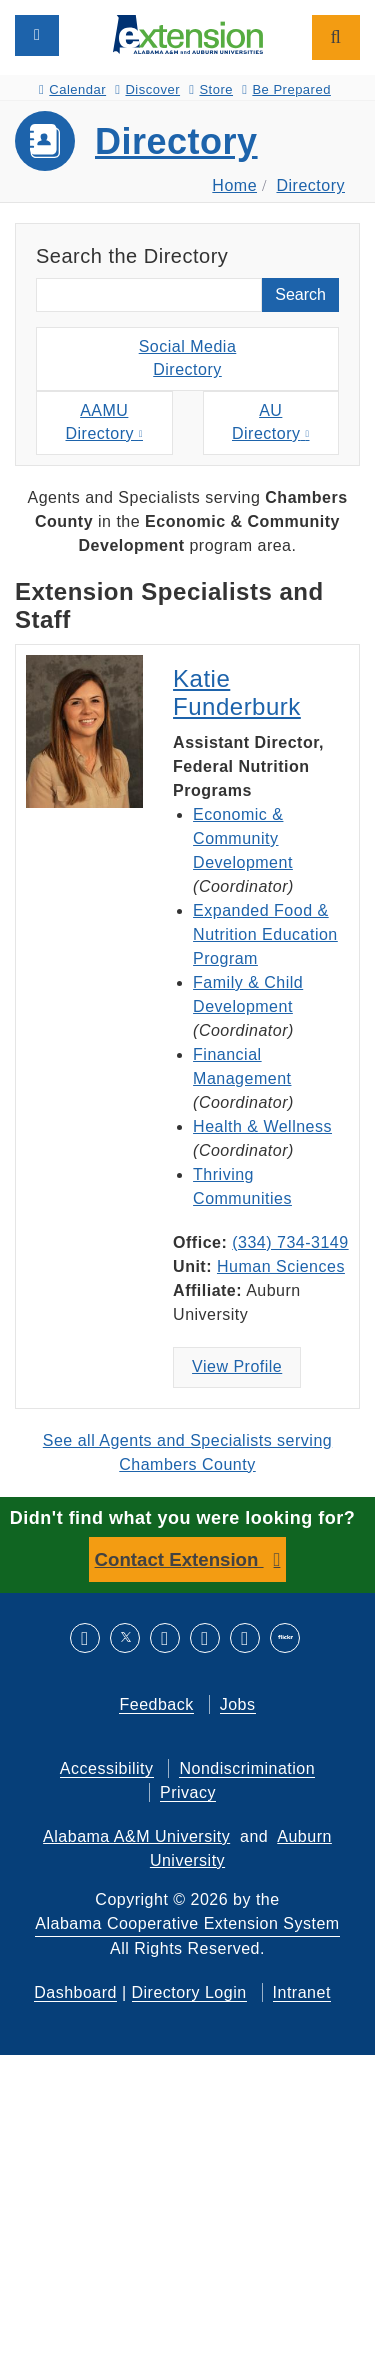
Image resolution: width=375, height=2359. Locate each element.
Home (234, 185)
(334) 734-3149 (290, 1242)
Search (300, 294)
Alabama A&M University (136, 1836)
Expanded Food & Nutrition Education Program (265, 934)
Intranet (302, 1992)
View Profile (237, 1366)
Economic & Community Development (243, 838)
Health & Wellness (262, 1126)
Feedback (156, 1704)
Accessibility (107, 1768)
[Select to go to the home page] (188, 33)
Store (211, 89)
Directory (176, 141)
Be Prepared (286, 89)
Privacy (188, 1792)
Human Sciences (281, 1266)
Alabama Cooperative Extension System (187, 1923)
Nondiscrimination (247, 1768)
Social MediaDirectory (188, 358)
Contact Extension (179, 1559)
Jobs (238, 1704)
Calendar (72, 89)
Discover (147, 89)
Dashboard (75, 1992)
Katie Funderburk (237, 692)
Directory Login (189, 1992)
